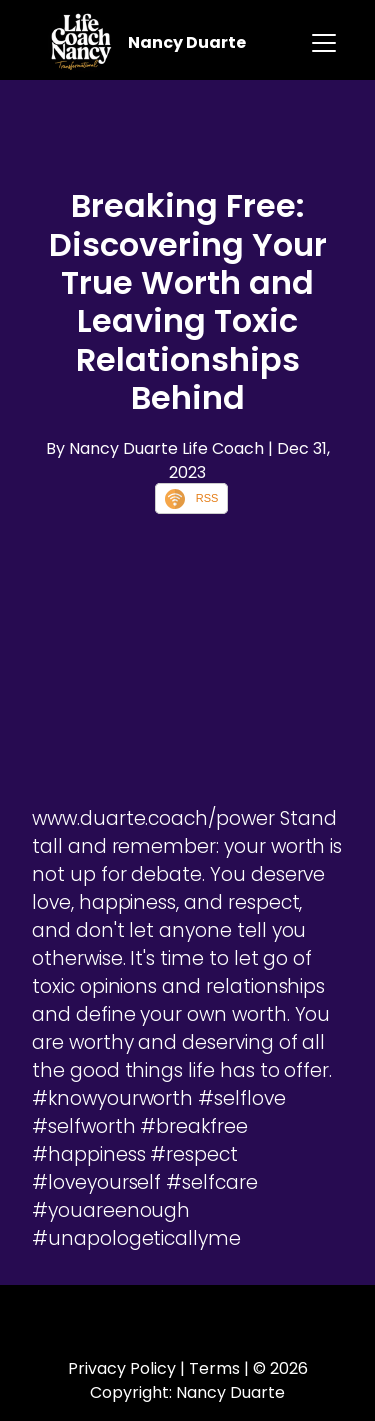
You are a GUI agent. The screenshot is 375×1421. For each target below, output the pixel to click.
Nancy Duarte (187, 42)
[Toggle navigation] (324, 43)
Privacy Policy (122, 1368)
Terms (214, 1368)
